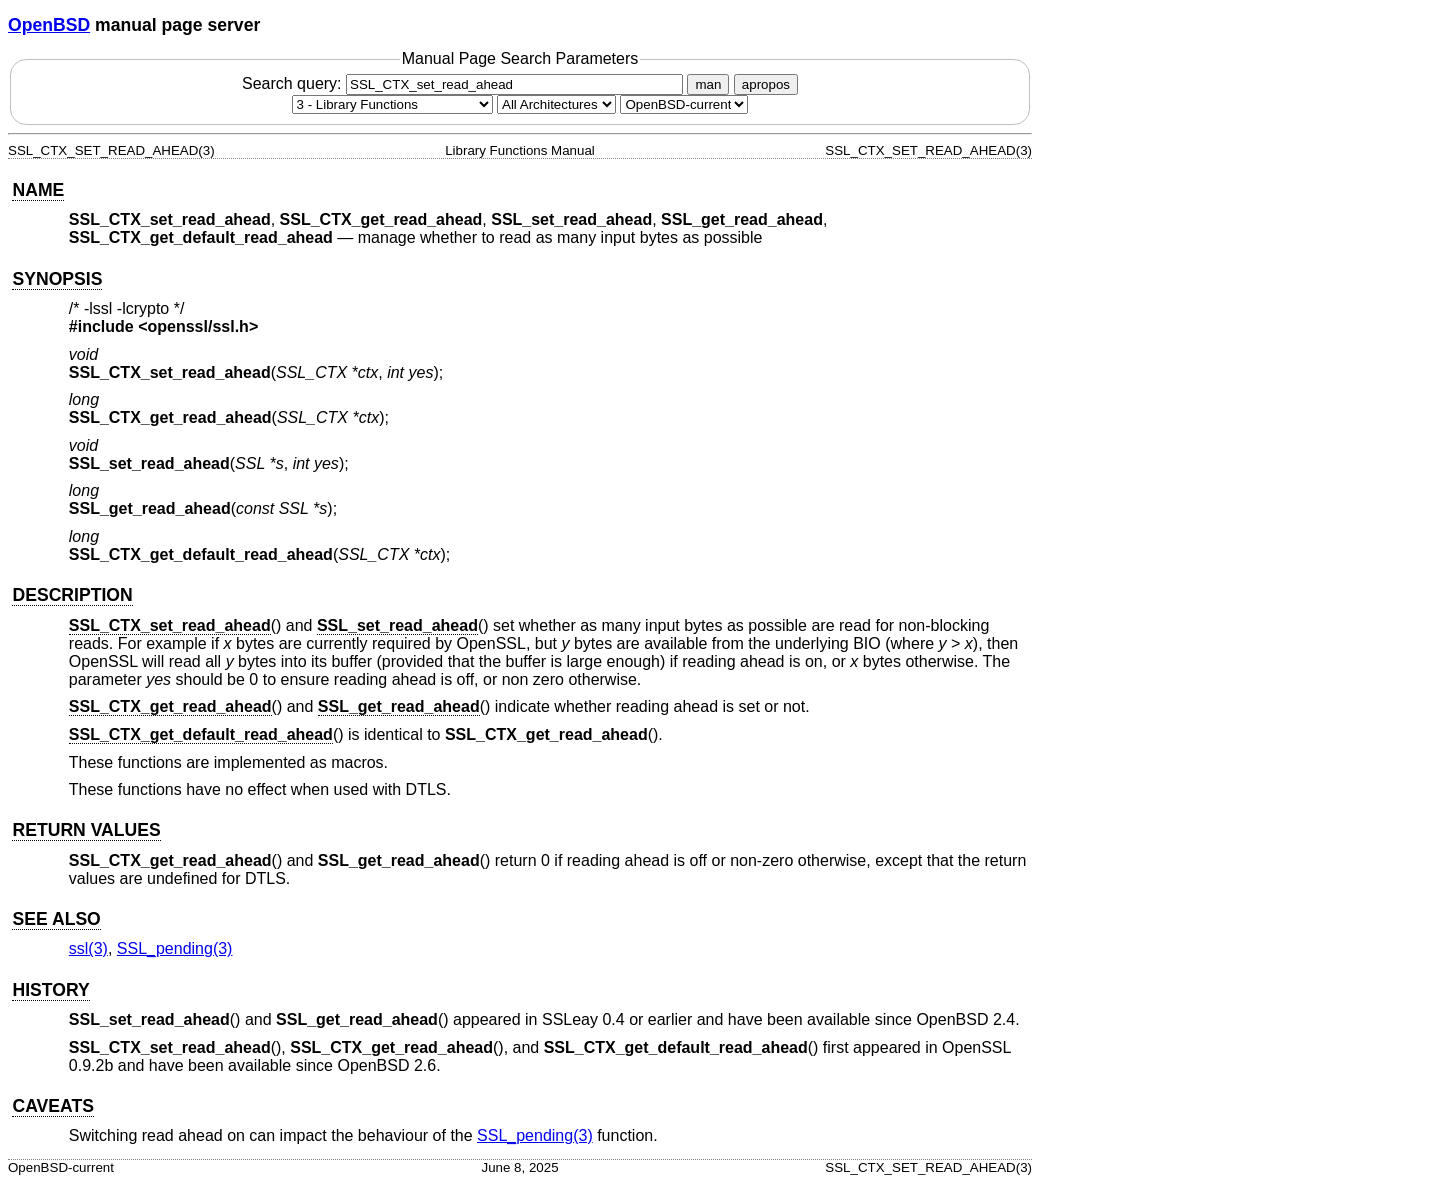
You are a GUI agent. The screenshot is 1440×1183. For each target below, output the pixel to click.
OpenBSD (49, 25)
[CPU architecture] (556, 104)
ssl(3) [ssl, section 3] (88, 948)
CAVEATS (52, 1106)
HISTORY (50, 990)
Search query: (465, 83)
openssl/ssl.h (198, 326)
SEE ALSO (56, 919)
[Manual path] (684, 104)
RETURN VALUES (86, 830)
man (708, 84)
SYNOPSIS (57, 279)
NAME (38, 190)
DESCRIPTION (72, 595)
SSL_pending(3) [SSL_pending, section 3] (175, 948)
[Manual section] (392, 104)
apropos (766, 84)
